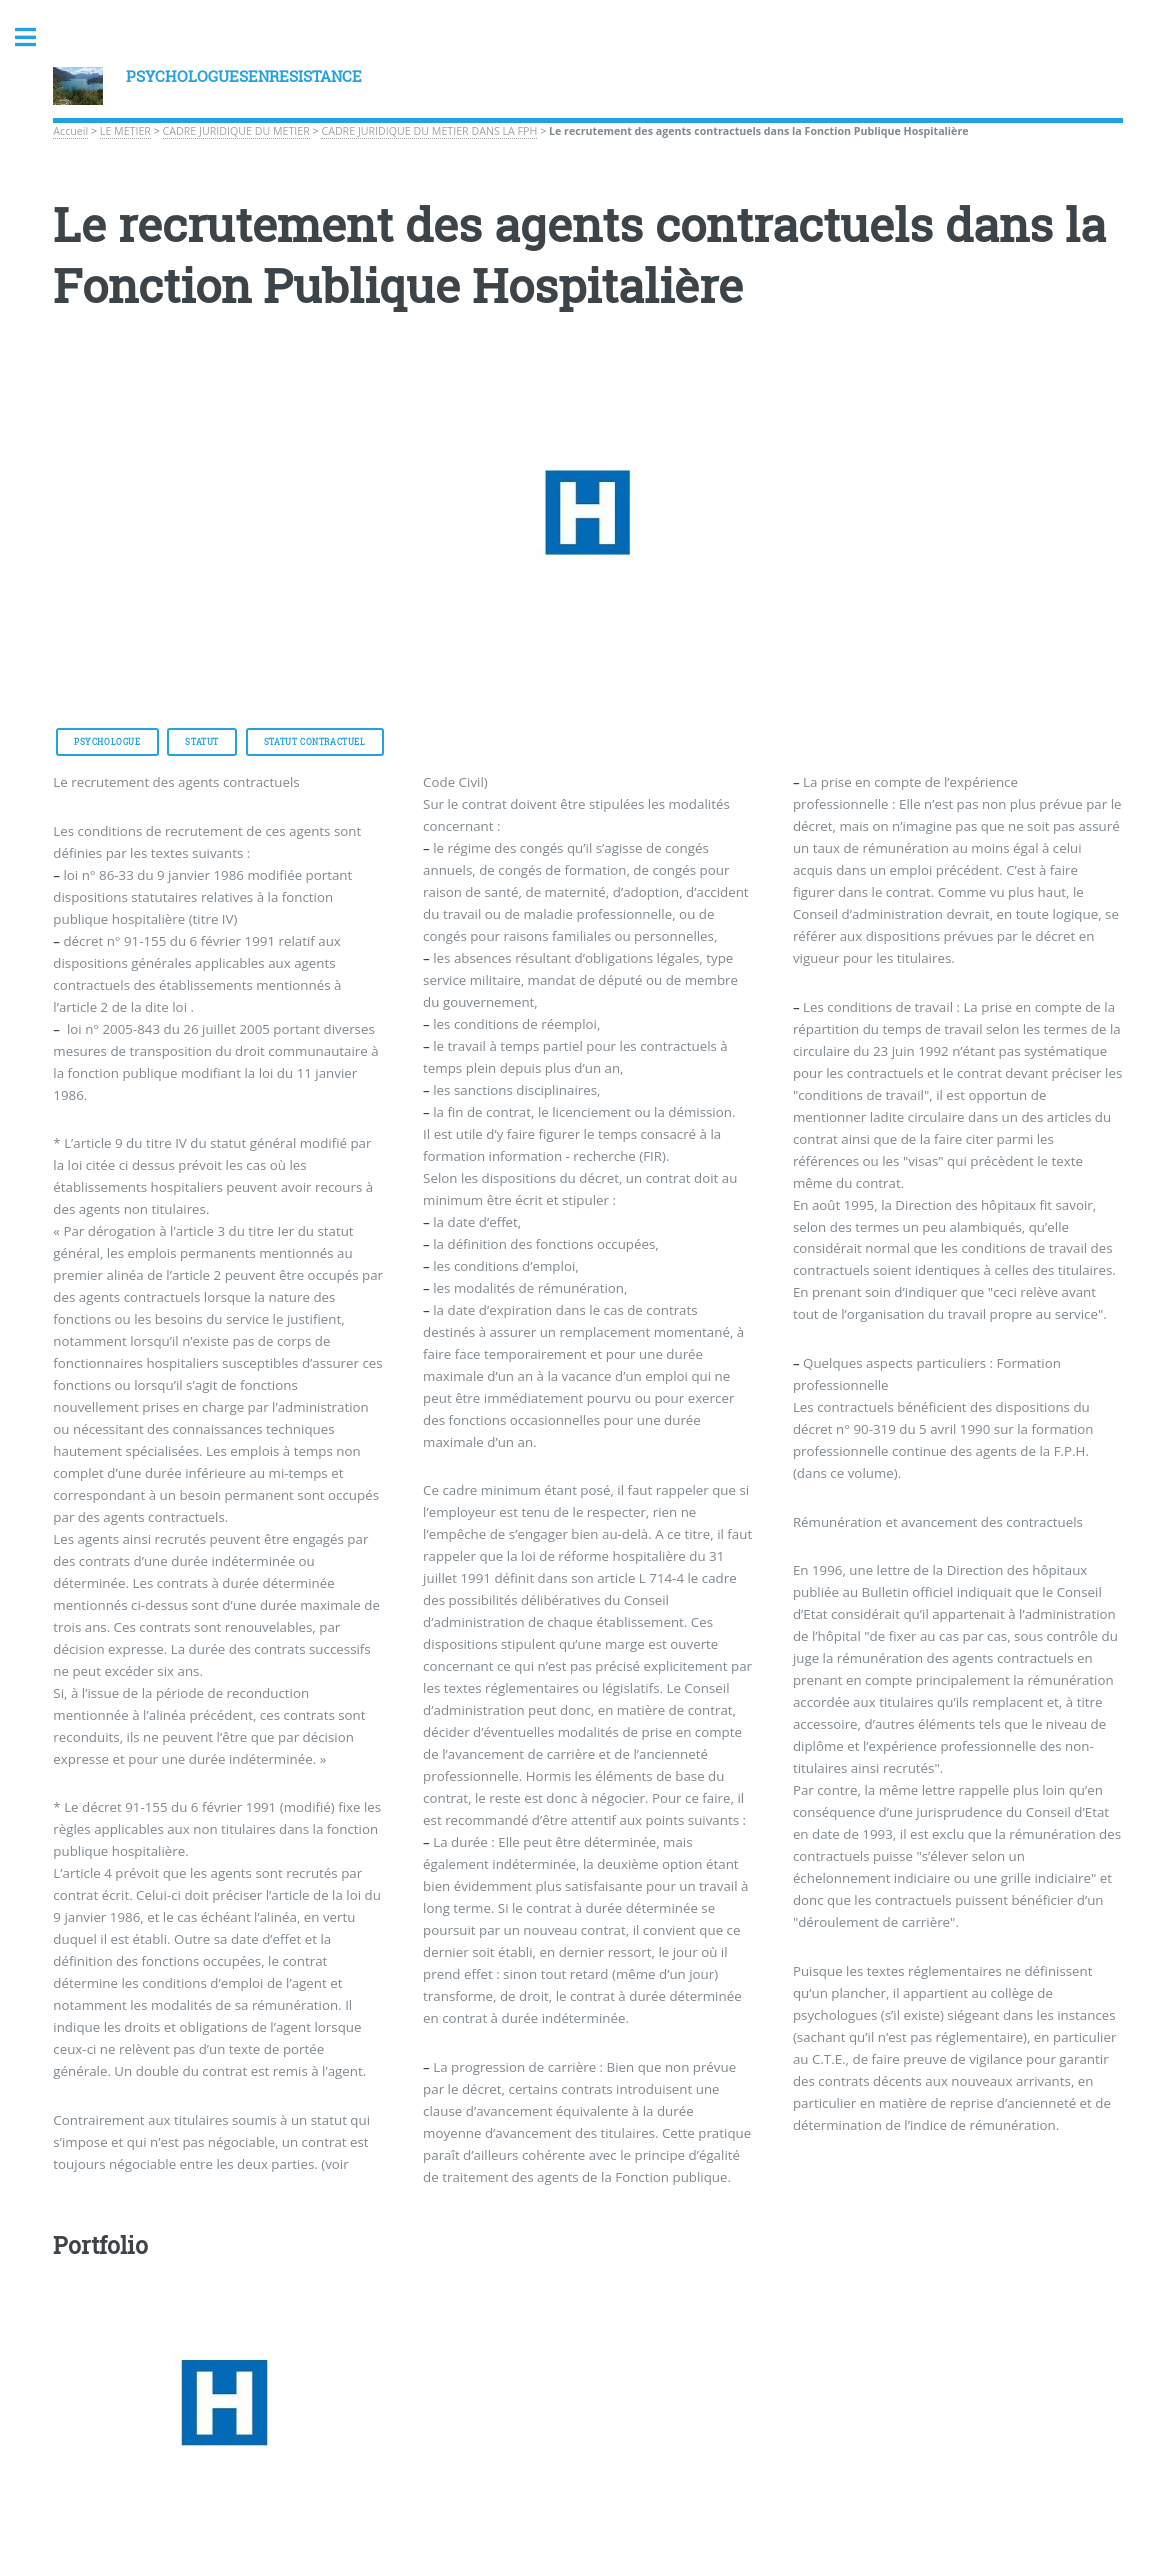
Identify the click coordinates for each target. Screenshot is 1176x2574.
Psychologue (107, 742)
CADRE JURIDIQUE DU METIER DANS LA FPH (429, 131)
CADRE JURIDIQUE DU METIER (236, 131)
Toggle (36, 37)
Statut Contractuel (315, 742)
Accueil (70, 131)
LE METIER (125, 131)
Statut (202, 742)
